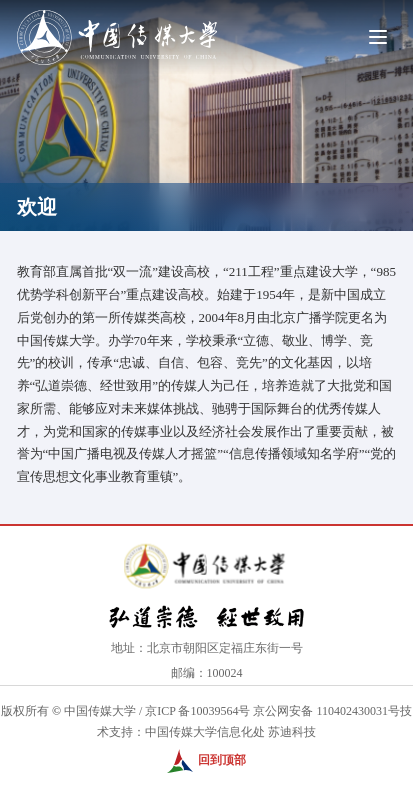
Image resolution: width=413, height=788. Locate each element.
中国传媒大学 (100, 711)
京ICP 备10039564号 (197, 711)
